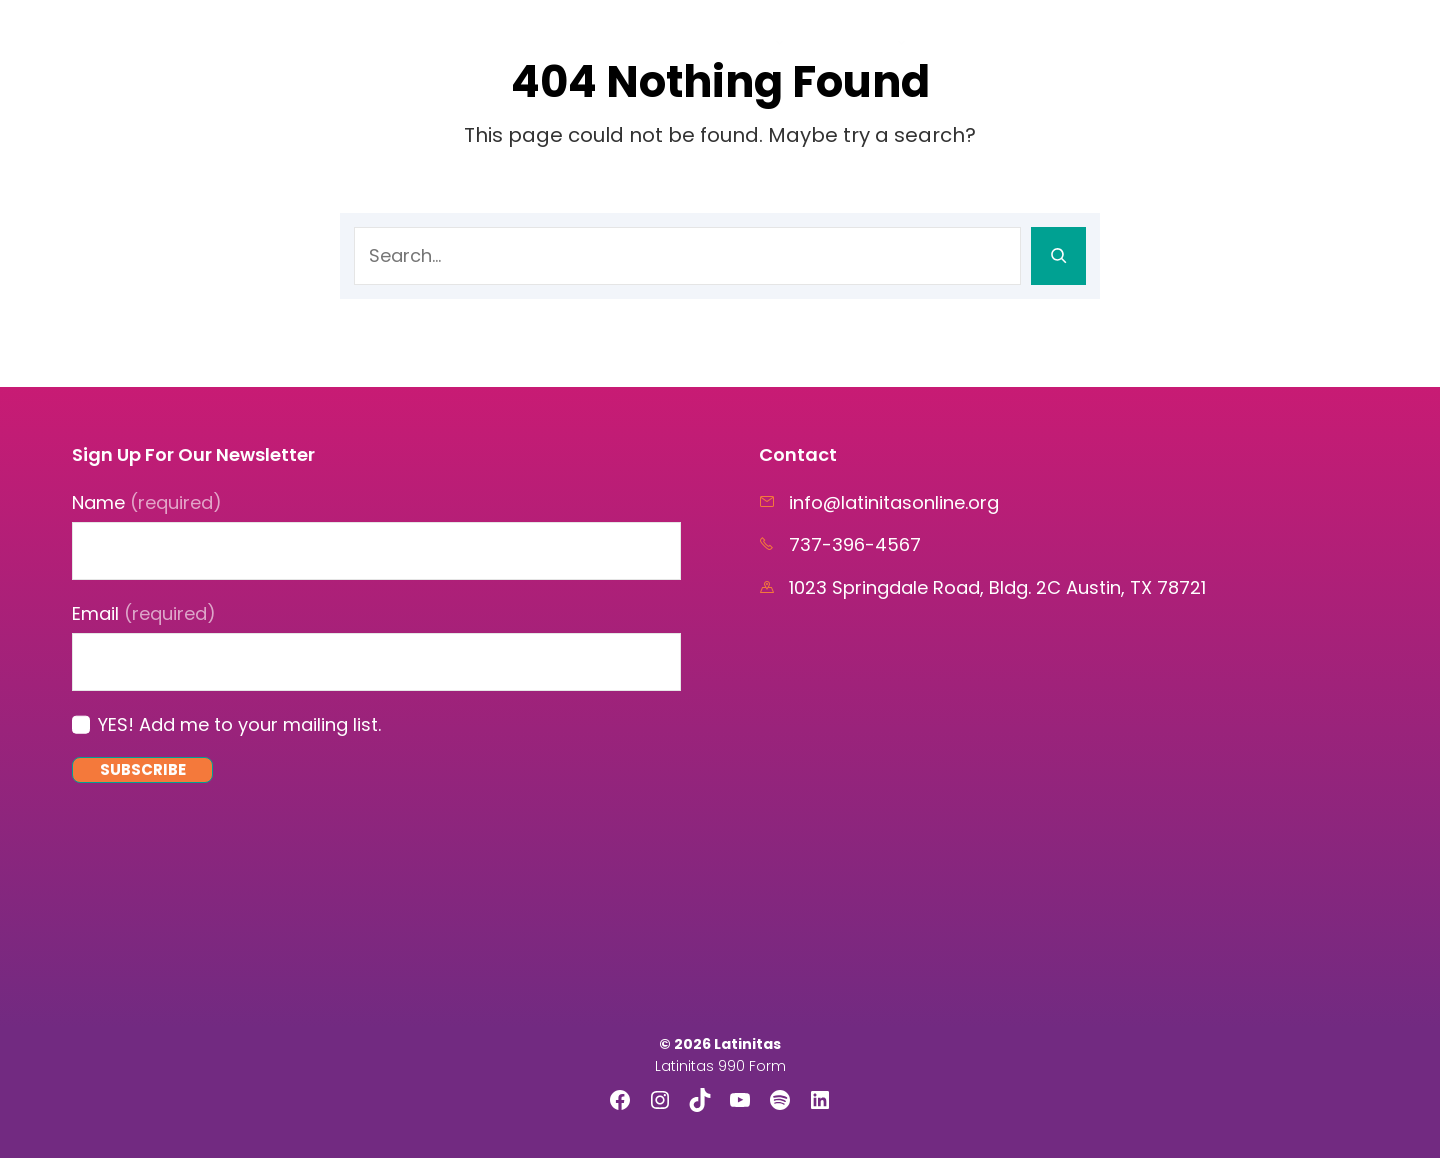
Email (144, 613)
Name (147, 502)
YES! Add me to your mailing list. (239, 724)
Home (663, 40)
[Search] (1058, 256)
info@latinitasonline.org (894, 502)
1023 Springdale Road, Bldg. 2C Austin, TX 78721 (997, 587)
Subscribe (143, 769)
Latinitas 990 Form (720, 1066)
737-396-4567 (855, 544)
